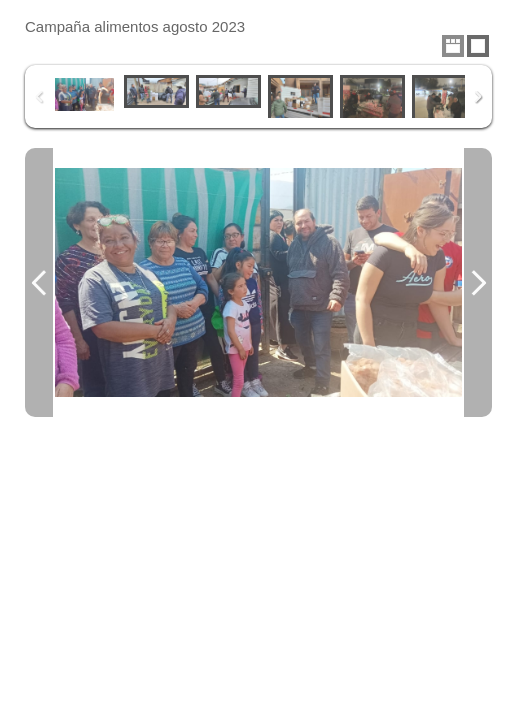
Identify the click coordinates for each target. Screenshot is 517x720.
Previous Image (39, 282)
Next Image (478, 282)
